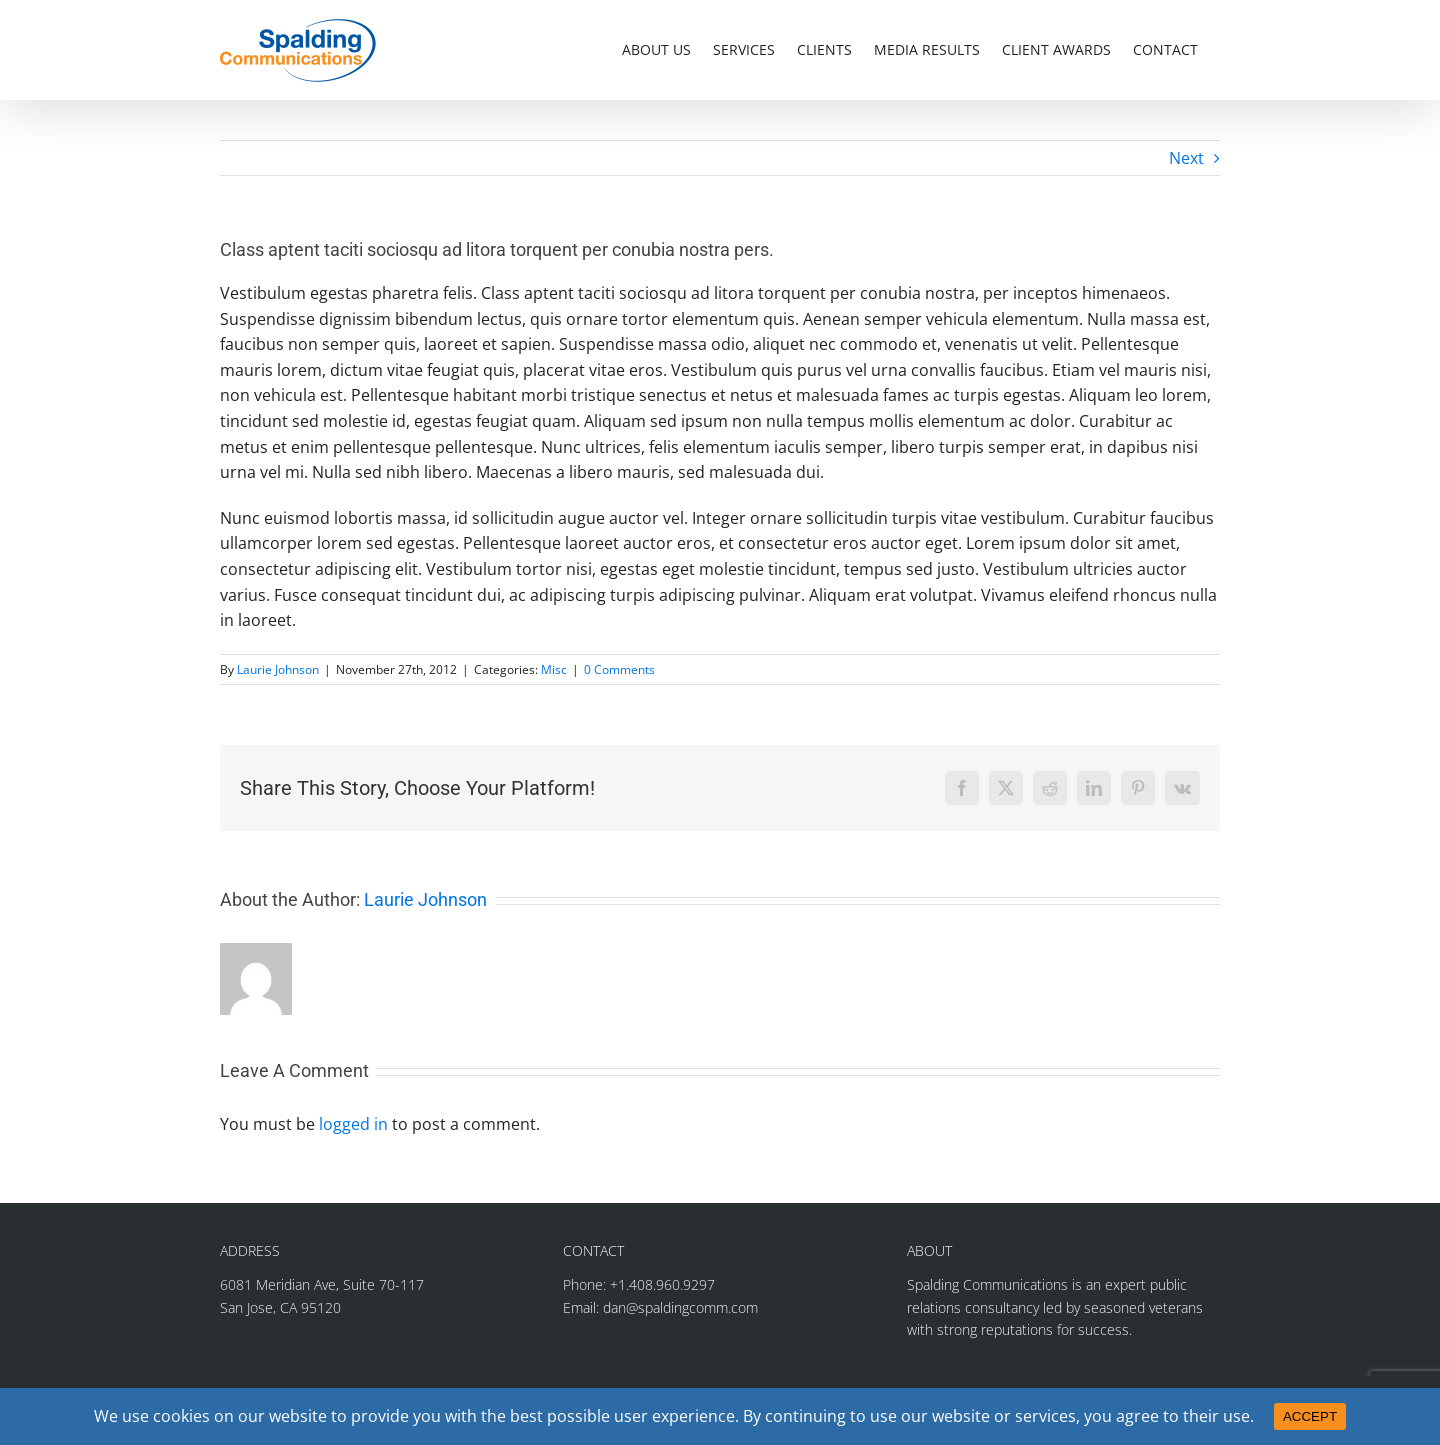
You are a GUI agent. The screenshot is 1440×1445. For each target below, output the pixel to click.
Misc (554, 669)
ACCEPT (1310, 1416)
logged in (353, 1124)
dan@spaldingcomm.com (680, 1307)
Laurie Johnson (278, 669)
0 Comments (619, 669)
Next (1186, 158)
